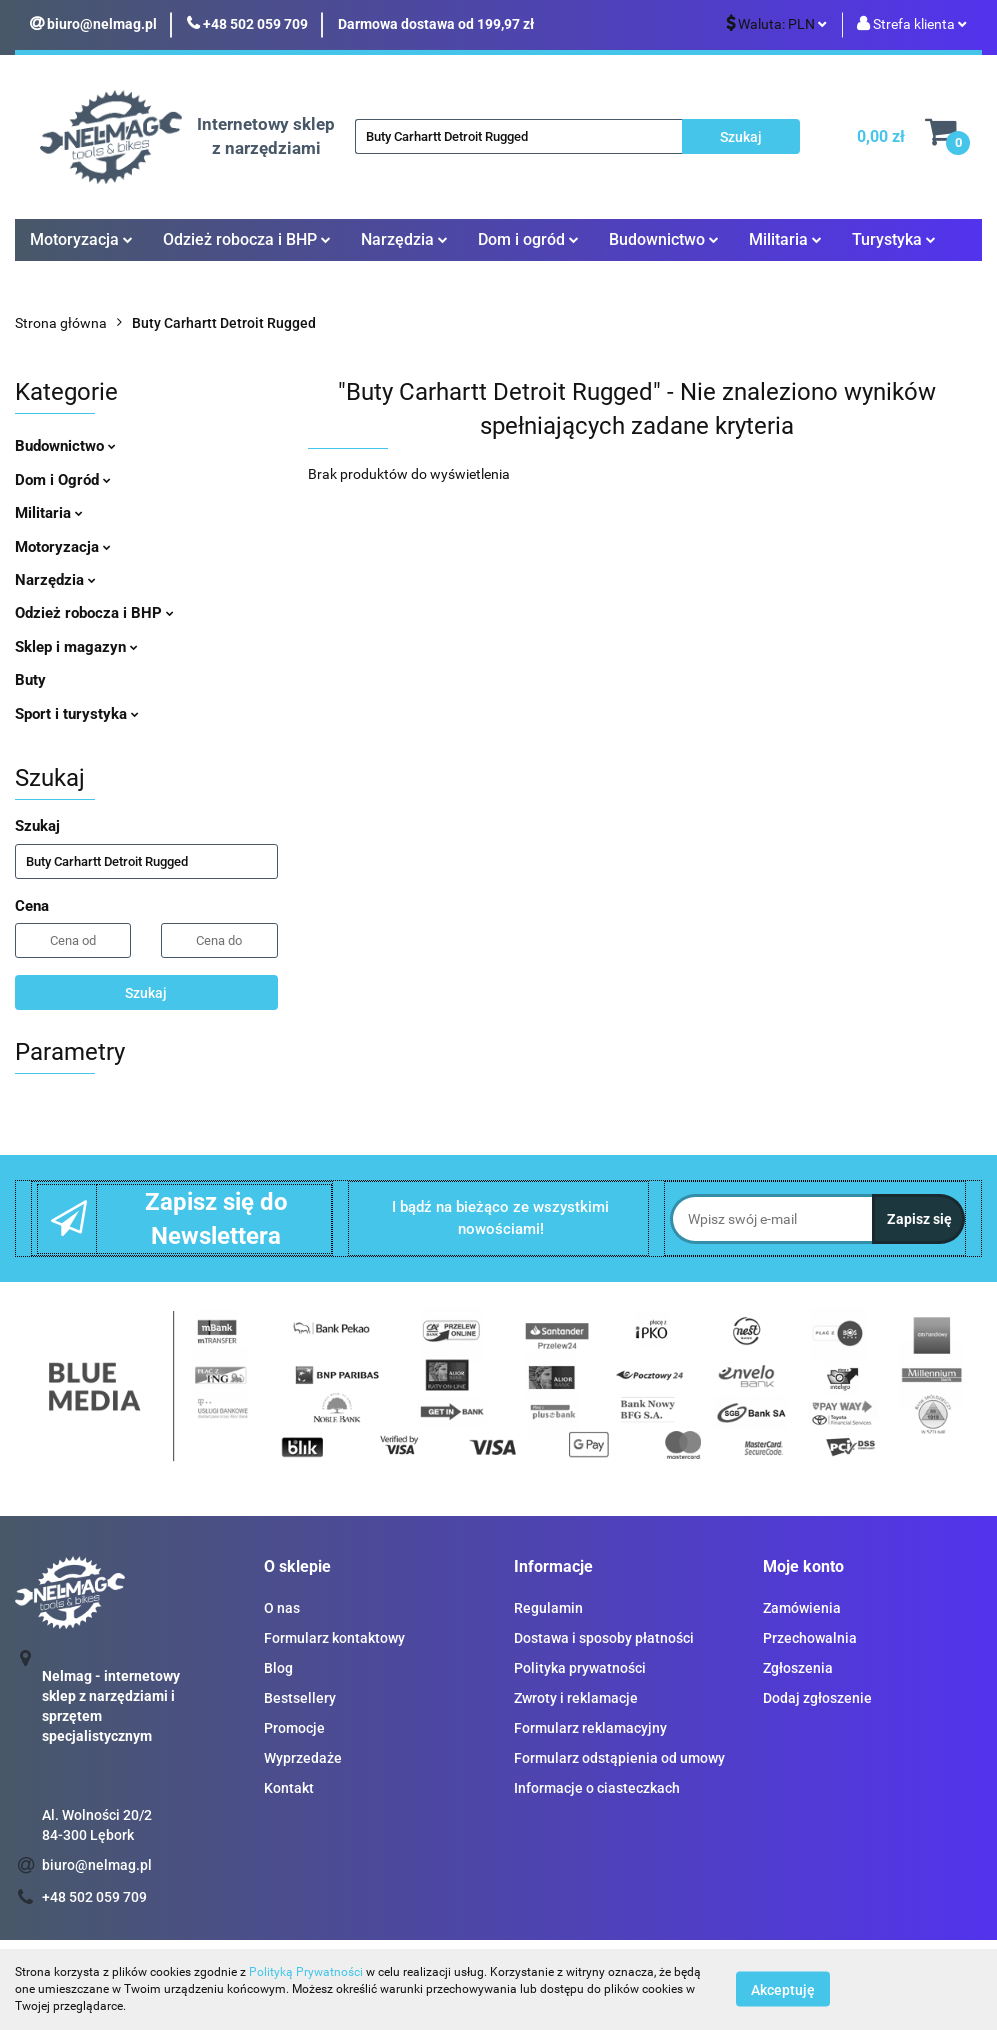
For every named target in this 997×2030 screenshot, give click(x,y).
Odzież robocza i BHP (247, 239)
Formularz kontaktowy (334, 1638)
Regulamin (548, 1608)
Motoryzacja (81, 239)
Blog (278, 1668)
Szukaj (146, 993)
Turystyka (894, 239)
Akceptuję (783, 1990)
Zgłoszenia (798, 1668)
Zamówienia (802, 1608)
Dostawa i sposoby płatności (604, 1638)
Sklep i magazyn (76, 647)
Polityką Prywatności (306, 1972)
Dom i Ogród (63, 480)
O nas (282, 1608)
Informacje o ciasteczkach (597, 1788)
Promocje (294, 1728)
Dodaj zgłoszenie (817, 1698)
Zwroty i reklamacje (576, 1698)
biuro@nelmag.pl (97, 1865)
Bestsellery (300, 1698)
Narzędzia (404, 239)
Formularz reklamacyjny (590, 1728)
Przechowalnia (810, 1638)
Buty (30, 680)
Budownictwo (664, 239)
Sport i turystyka (77, 714)
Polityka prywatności (580, 1668)
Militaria (785, 239)
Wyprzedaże (303, 1758)
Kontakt (289, 1788)
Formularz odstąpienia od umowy (619, 1758)
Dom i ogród (528, 239)
